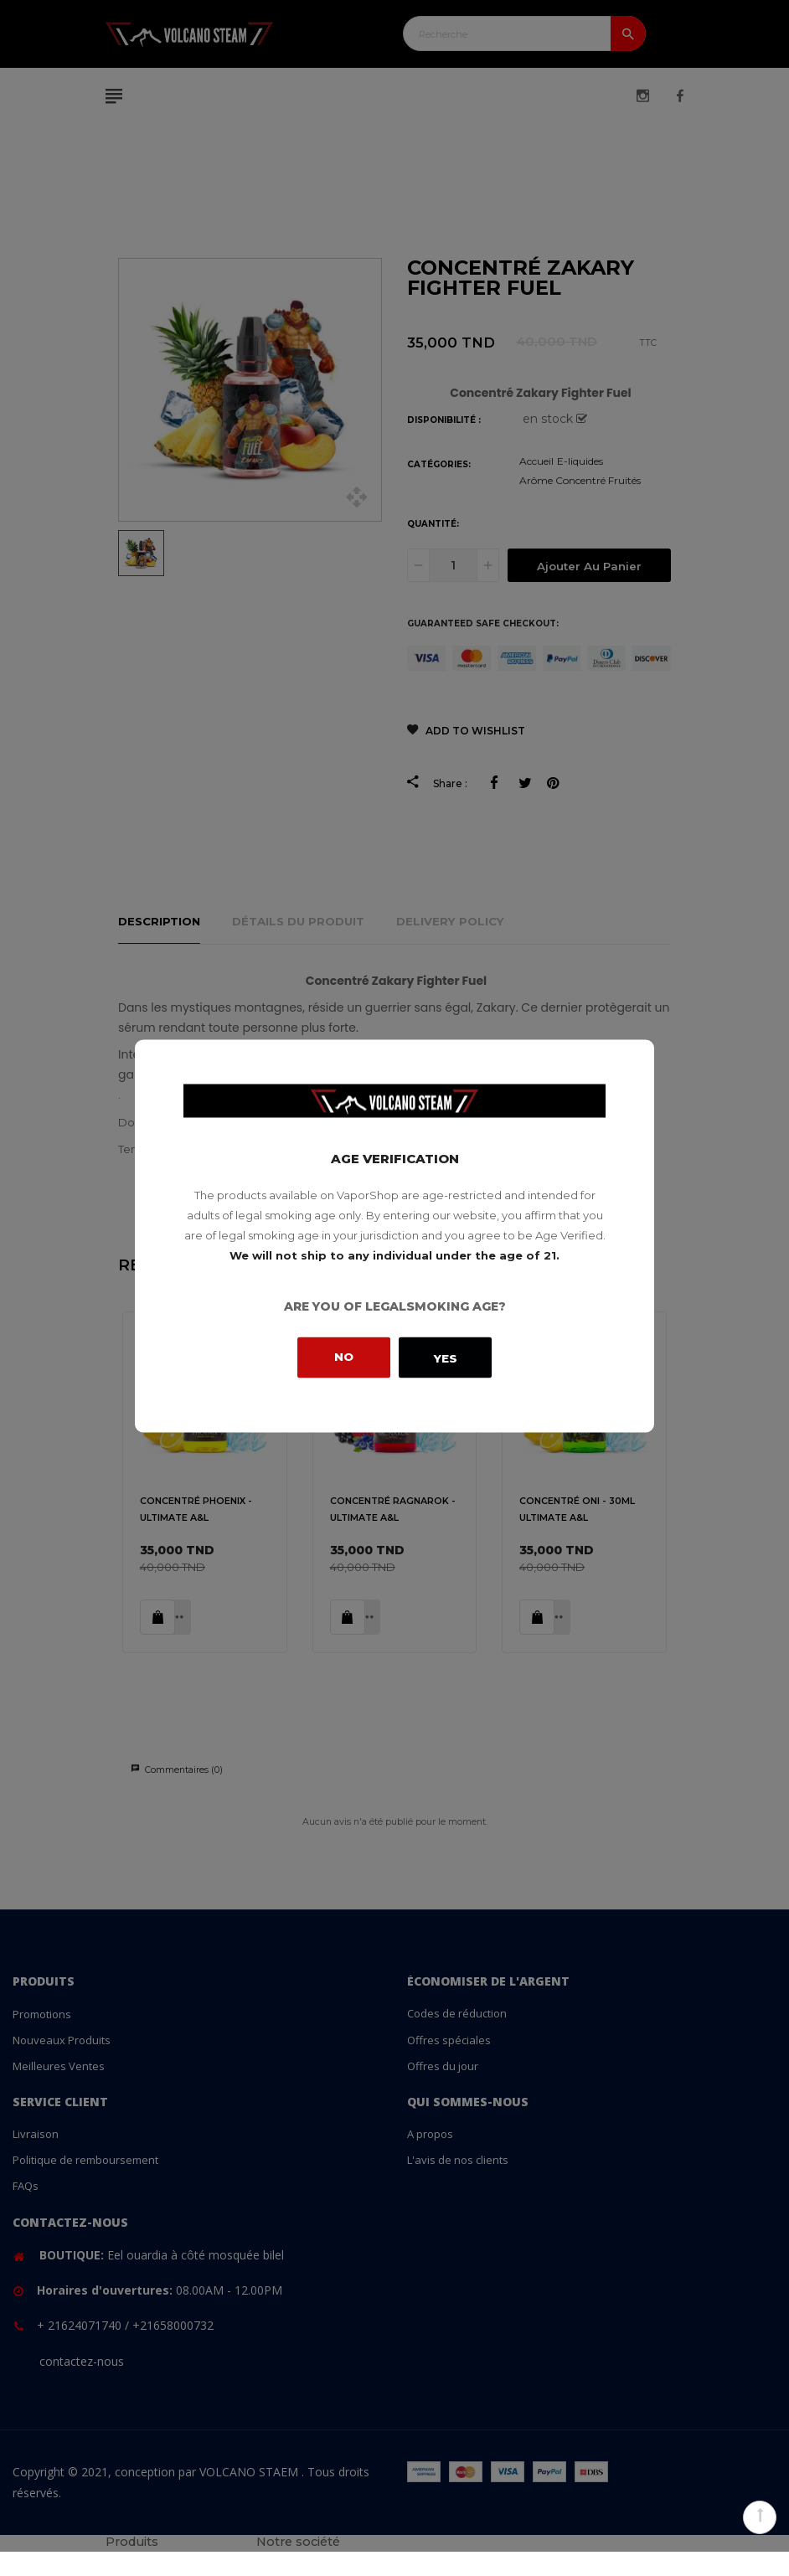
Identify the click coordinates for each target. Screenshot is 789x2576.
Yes (445, 1357)
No (343, 1356)
